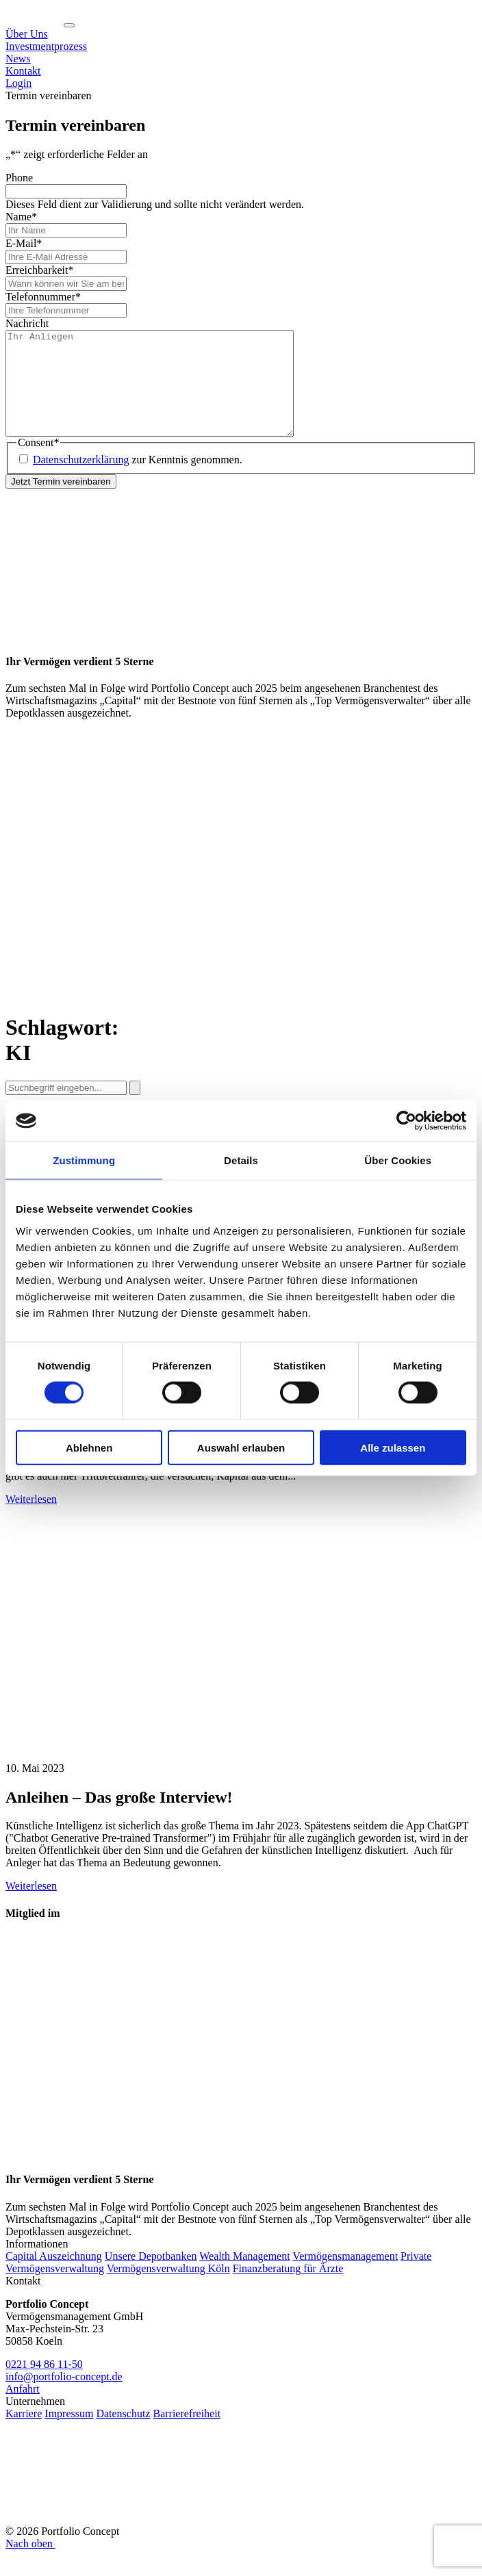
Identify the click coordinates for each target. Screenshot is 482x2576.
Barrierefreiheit (186, 2434)
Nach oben (30, 2564)
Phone (19, 177)
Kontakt (23, 71)
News (17, 58)
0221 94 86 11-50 (44, 2385)
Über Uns (26, 34)
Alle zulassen (392, 1447)
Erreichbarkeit (39, 270)
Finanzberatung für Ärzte (288, 2289)
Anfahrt (22, 2409)
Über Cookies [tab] (397, 1160)
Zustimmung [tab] (84, 1160)
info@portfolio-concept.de (64, 2397)
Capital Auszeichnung (53, 2276)
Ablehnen (89, 1447)
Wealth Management (244, 2276)
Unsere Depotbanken (151, 2276)
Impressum (69, 2434)
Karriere (23, 2434)
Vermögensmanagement (345, 2276)
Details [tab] (241, 1160)
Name (21, 216)
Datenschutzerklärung (81, 480)
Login (18, 83)
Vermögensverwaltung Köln (168, 2289)
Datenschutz (123, 2434)
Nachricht (27, 323)
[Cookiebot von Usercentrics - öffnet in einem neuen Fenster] (406, 1121)
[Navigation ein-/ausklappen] (69, 25)
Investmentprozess (46, 46)
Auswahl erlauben (241, 1447)
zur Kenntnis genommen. (137, 480)
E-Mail (23, 243)
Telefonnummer (43, 296)
